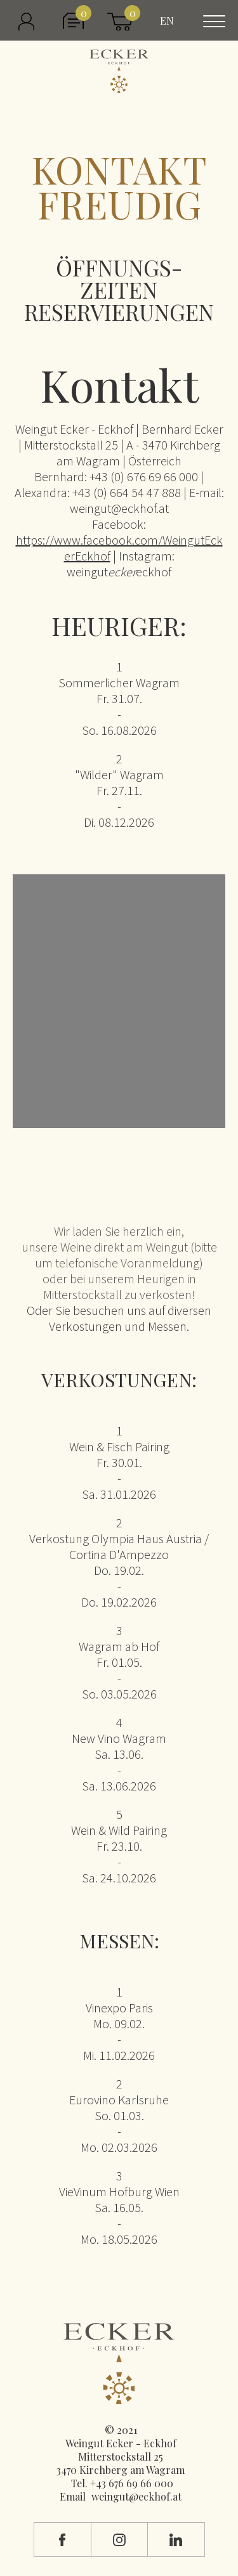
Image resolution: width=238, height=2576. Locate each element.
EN (167, 20)
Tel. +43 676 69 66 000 (122, 2483)
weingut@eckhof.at (136, 2496)
